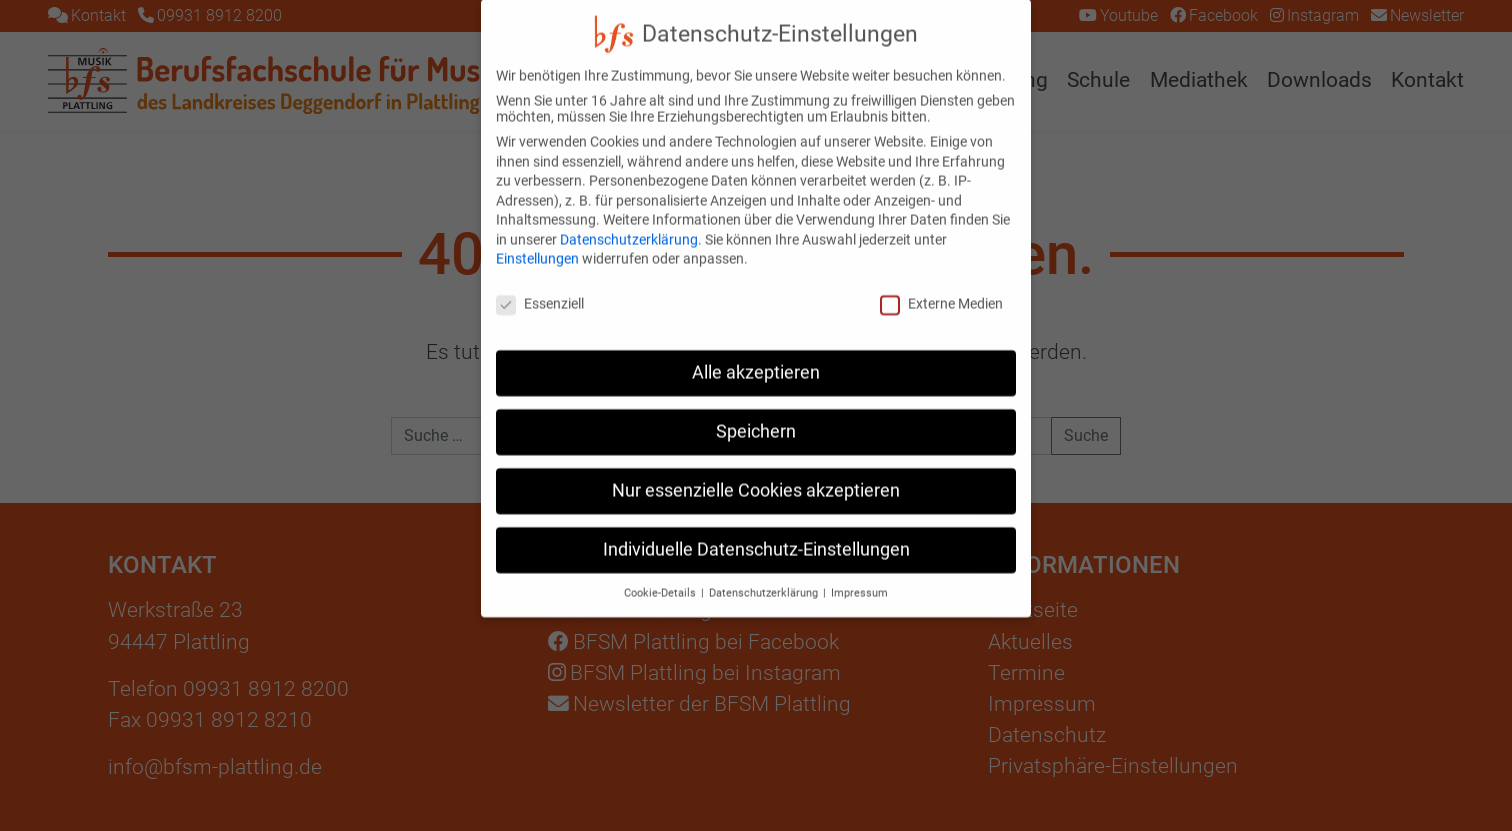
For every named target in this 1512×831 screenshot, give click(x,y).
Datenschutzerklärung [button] (765, 575)
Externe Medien (941, 286)
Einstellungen (537, 242)
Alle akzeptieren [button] (756, 355)
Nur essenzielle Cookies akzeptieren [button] (756, 473)
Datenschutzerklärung (629, 222)
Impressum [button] (859, 575)
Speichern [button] (756, 414)
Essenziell (540, 286)
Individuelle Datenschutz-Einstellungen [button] (756, 532)
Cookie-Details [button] (661, 575)
